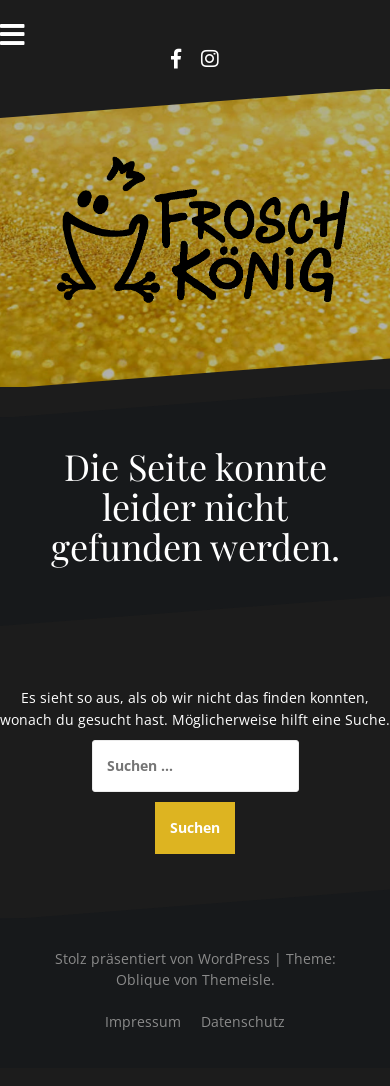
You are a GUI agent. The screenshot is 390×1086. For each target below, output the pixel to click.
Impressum (143, 1021)
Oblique (143, 979)
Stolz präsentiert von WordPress (162, 958)
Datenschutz (243, 1021)
